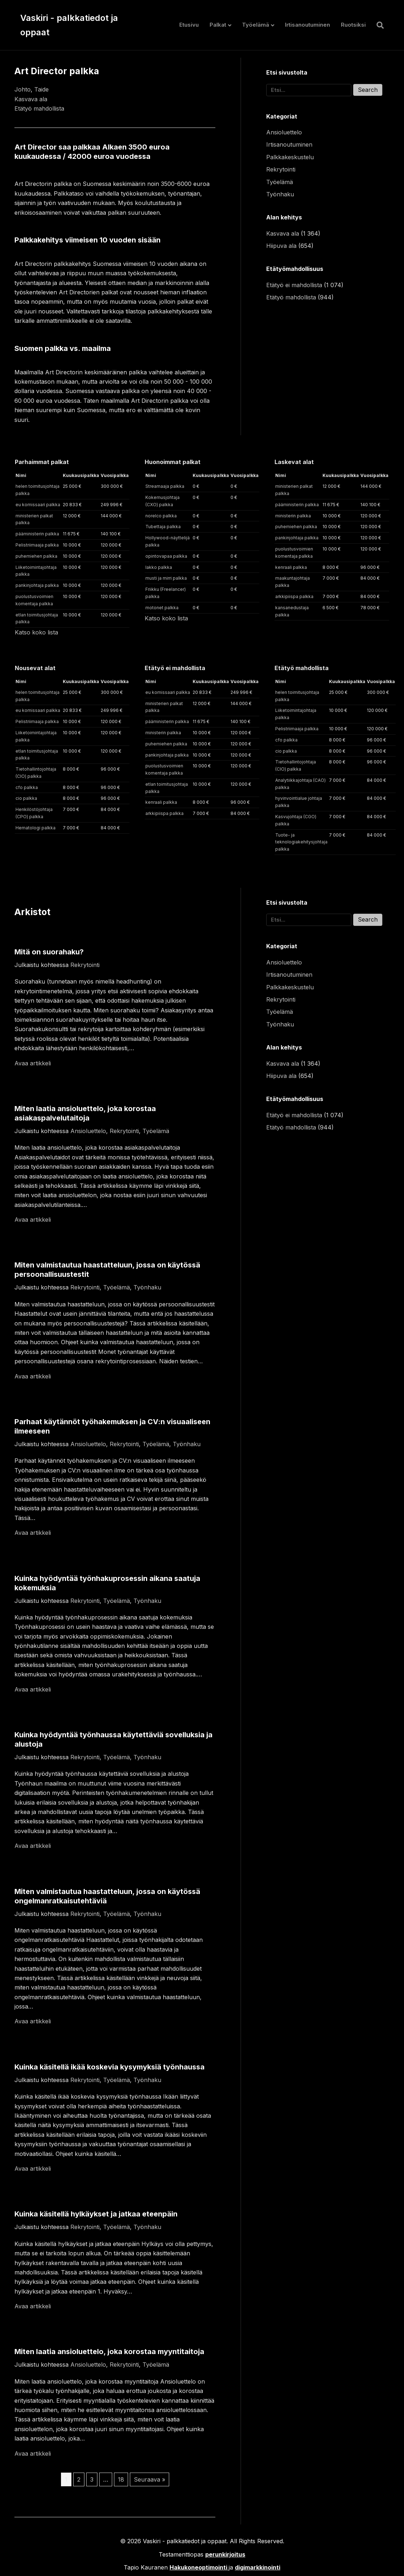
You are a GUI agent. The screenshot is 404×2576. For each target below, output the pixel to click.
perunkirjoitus (225, 2554)
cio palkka (26, 798)
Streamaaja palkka (164, 486)
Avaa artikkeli (32, 1063)
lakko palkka (158, 567)
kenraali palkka (291, 567)
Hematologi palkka (36, 827)
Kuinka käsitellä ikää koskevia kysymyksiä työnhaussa (109, 2067)
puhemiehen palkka (36, 556)
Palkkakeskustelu (290, 157)
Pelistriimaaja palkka (37, 545)
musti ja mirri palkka (166, 578)
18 (121, 2479)
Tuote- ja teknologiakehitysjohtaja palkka (301, 842)
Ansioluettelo (284, 132)
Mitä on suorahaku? (49, 952)
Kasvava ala (30, 99)
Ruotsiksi (353, 24)
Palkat (218, 24)
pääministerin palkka (37, 533)
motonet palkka (162, 607)
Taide (41, 89)
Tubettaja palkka (163, 526)
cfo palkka (27, 787)
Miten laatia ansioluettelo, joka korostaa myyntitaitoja (109, 2351)
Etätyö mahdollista (39, 108)
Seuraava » (149, 2479)
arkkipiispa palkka (294, 596)
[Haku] (377, 25)
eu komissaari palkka (38, 504)
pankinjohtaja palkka (37, 585)
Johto (22, 89)
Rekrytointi (280, 169)
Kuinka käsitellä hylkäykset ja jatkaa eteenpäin (95, 2214)
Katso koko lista (36, 632)
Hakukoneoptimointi (198, 2567)
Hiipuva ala (281, 245)
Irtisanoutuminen (307, 24)
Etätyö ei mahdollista (294, 285)
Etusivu (189, 24)
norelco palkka (161, 515)
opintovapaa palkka (166, 556)
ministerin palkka (293, 515)
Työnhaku (280, 194)
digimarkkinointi (257, 2567)
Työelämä (255, 24)
